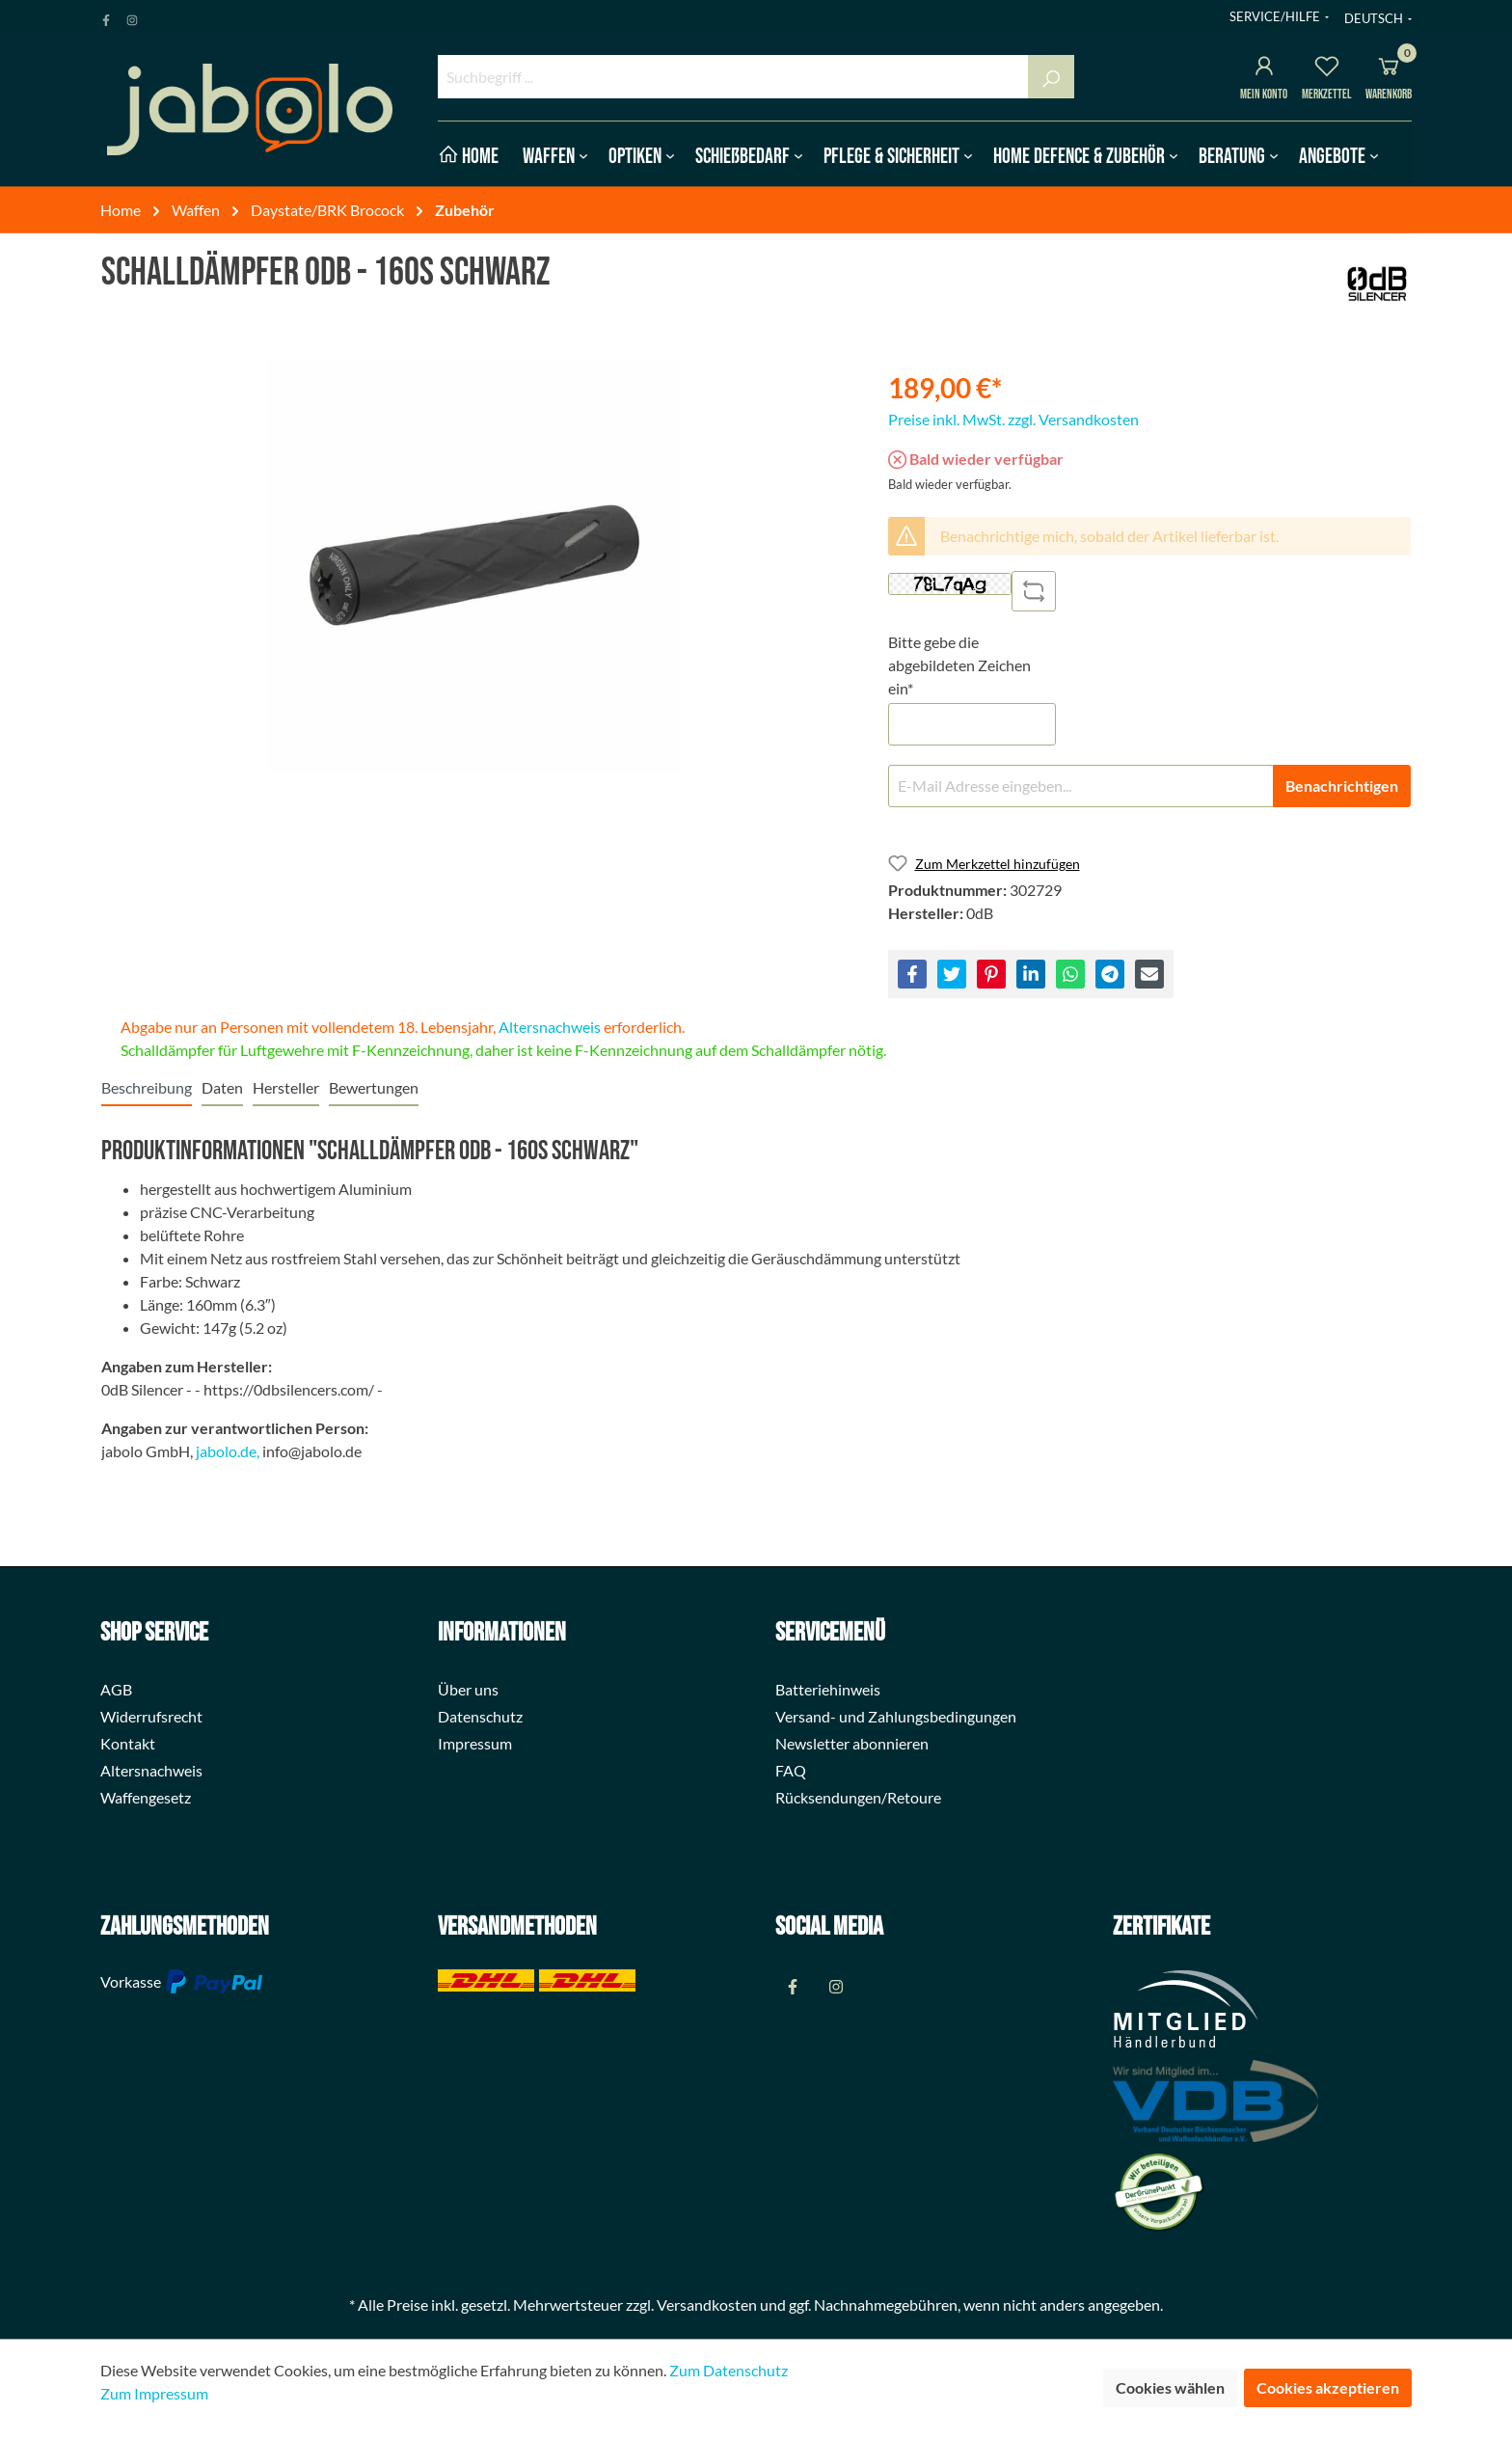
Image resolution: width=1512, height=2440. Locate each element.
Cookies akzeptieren (1327, 2387)
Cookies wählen (1170, 2387)
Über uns (468, 1689)
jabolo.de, (227, 1451)
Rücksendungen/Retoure (858, 1797)
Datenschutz (480, 1716)
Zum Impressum (154, 2393)
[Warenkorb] (1388, 69)
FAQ (790, 1770)
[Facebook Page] (106, 16)
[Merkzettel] (1326, 69)
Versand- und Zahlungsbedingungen (895, 1716)
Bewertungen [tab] (373, 1087)
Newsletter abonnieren (852, 1743)
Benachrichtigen (1341, 785)
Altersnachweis (550, 1026)
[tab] (146, 1087)
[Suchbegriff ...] (733, 76)
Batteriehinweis (827, 1689)
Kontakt (127, 1743)
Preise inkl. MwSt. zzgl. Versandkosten (1013, 419)
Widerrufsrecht (151, 1716)
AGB (116, 1689)
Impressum (475, 1743)
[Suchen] (1051, 76)
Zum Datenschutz (728, 2370)
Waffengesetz (145, 1797)
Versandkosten (707, 2304)
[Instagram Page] (132, 16)
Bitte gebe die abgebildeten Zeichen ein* (959, 665)
